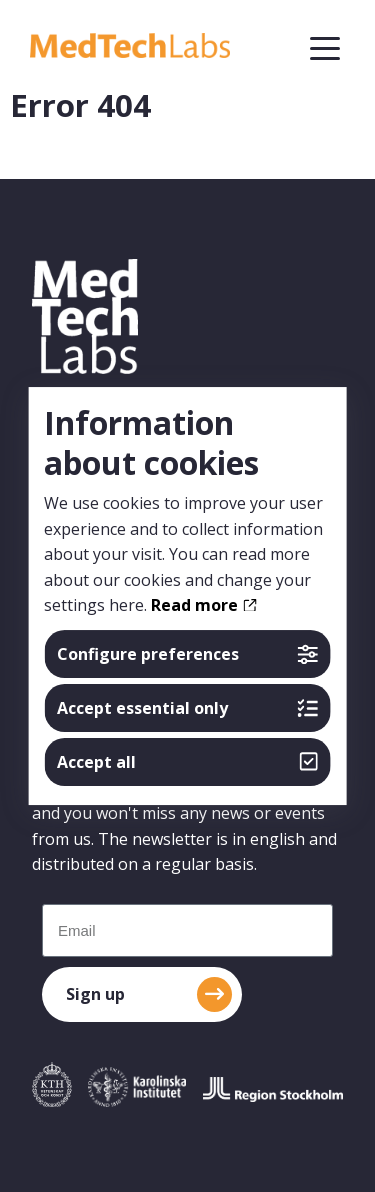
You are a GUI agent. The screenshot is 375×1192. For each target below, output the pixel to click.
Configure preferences (187, 654)
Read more (203, 605)
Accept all (187, 762)
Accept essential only (187, 708)
